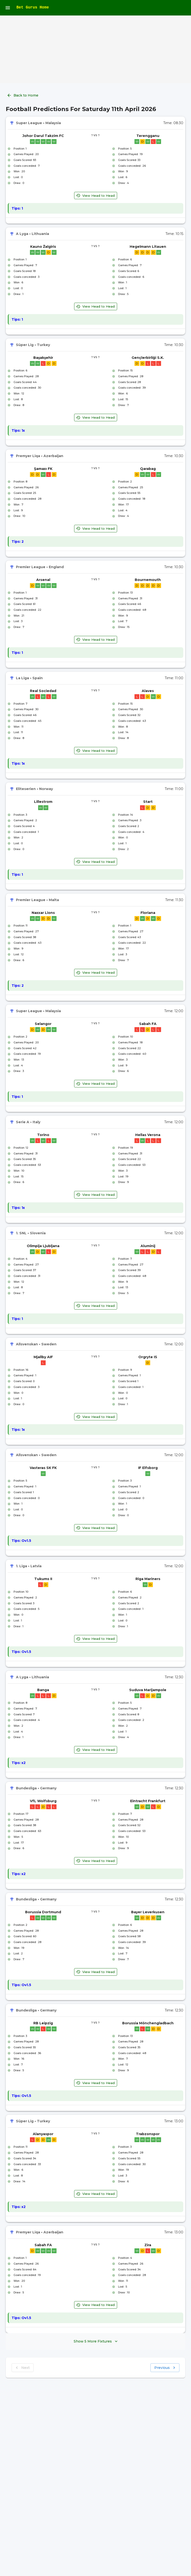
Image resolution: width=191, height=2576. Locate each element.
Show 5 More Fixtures (96, 2341)
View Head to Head (95, 195)
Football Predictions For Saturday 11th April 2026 (81, 109)
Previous (165, 2368)
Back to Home (23, 95)
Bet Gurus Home (32, 7)
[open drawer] (8, 8)
